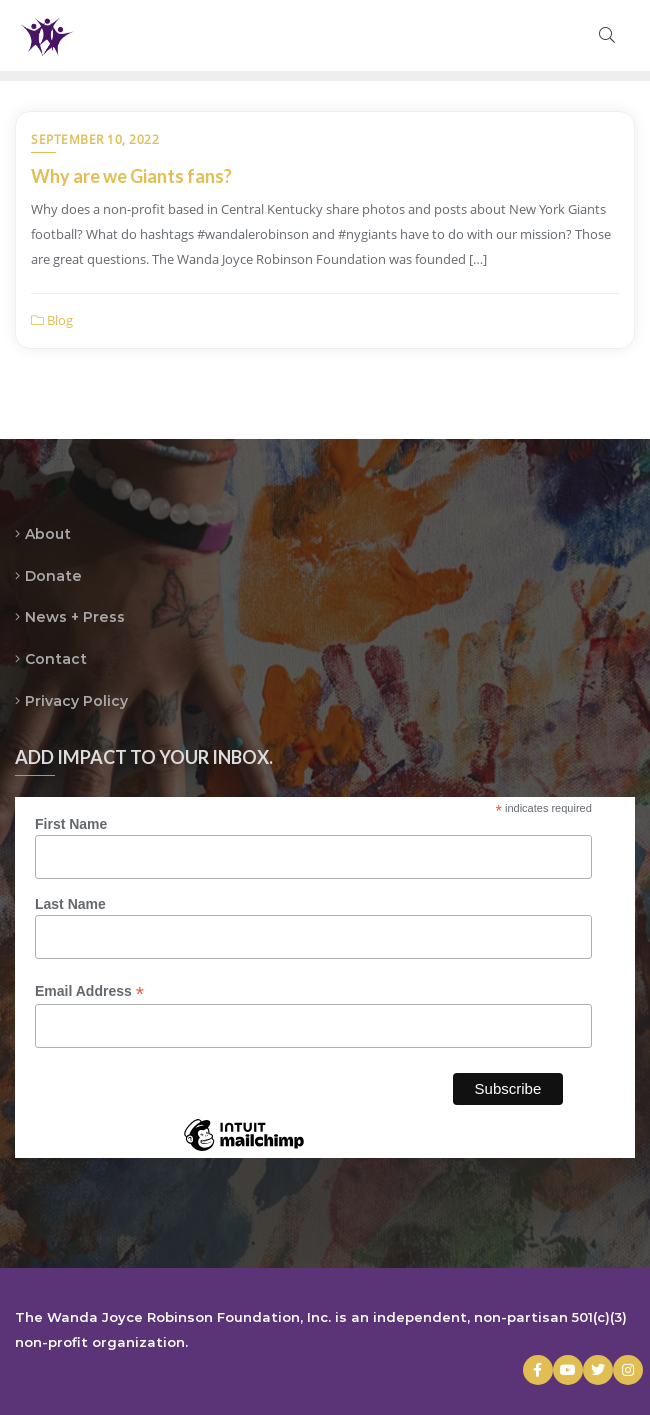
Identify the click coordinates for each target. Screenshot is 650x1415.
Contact (56, 659)
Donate (53, 576)
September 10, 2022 (95, 139)
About (48, 534)
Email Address (89, 991)
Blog (52, 320)
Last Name (70, 904)
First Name (71, 824)
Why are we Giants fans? (131, 176)
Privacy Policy (76, 701)
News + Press (75, 617)
